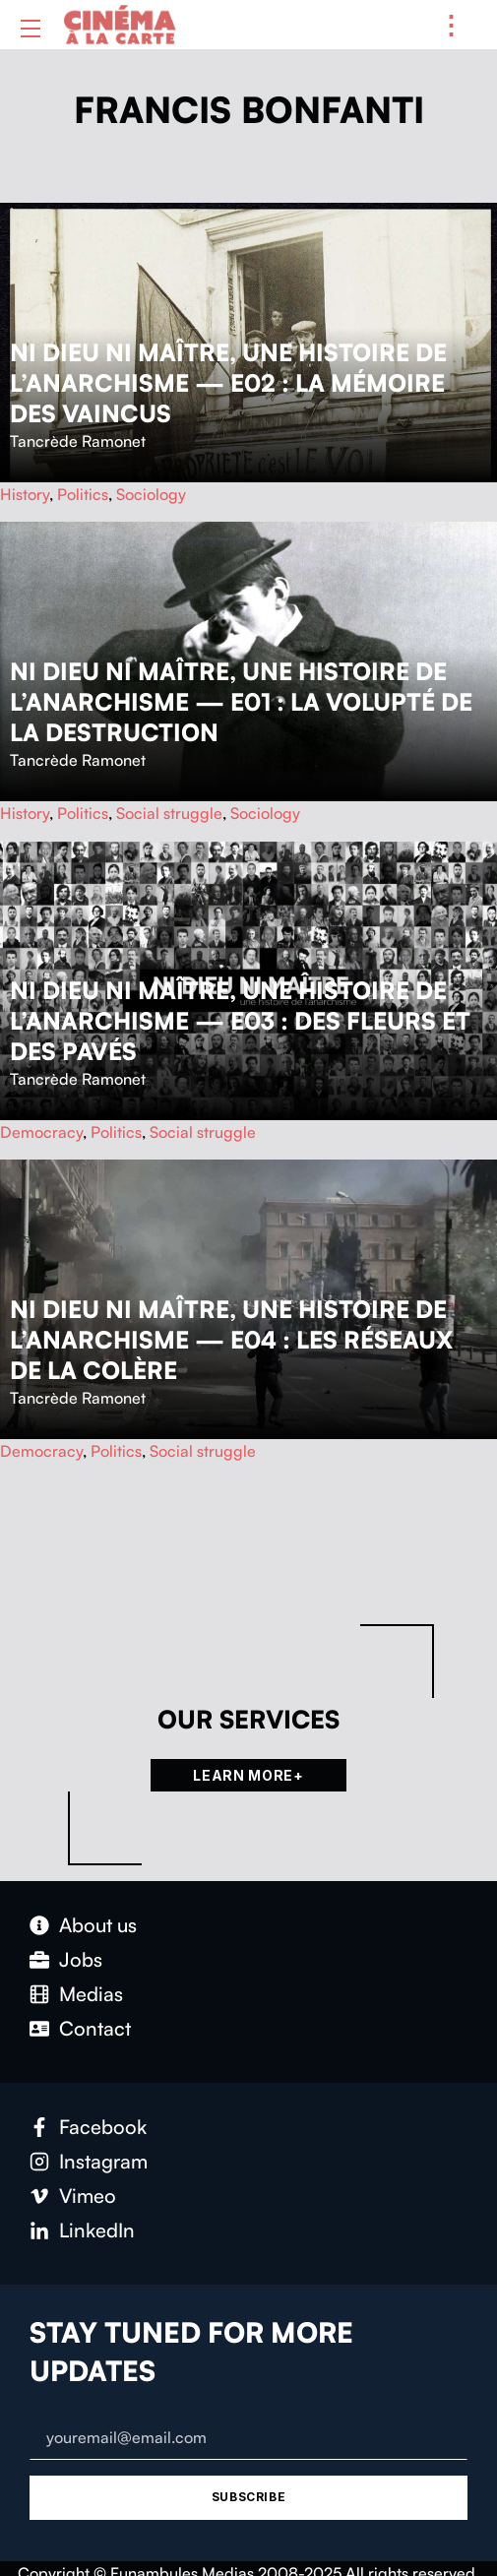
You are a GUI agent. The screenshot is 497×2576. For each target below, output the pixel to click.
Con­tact (95, 2028)
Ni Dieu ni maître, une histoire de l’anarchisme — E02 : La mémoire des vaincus (228, 383)
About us (98, 1925)
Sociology (151, 494)
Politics (82, 494)
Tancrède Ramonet (78, 441)
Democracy (41, 1132)
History (24, 494)
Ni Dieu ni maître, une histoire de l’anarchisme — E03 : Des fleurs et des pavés (240, 1020)
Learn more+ (248, 1775)
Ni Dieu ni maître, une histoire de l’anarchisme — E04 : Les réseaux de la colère (231, 1339)
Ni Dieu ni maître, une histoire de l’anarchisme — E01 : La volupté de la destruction (241, 702)
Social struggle (169, 813)
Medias (91, 1993)
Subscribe (248, 2496)
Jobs (80, 1959)
